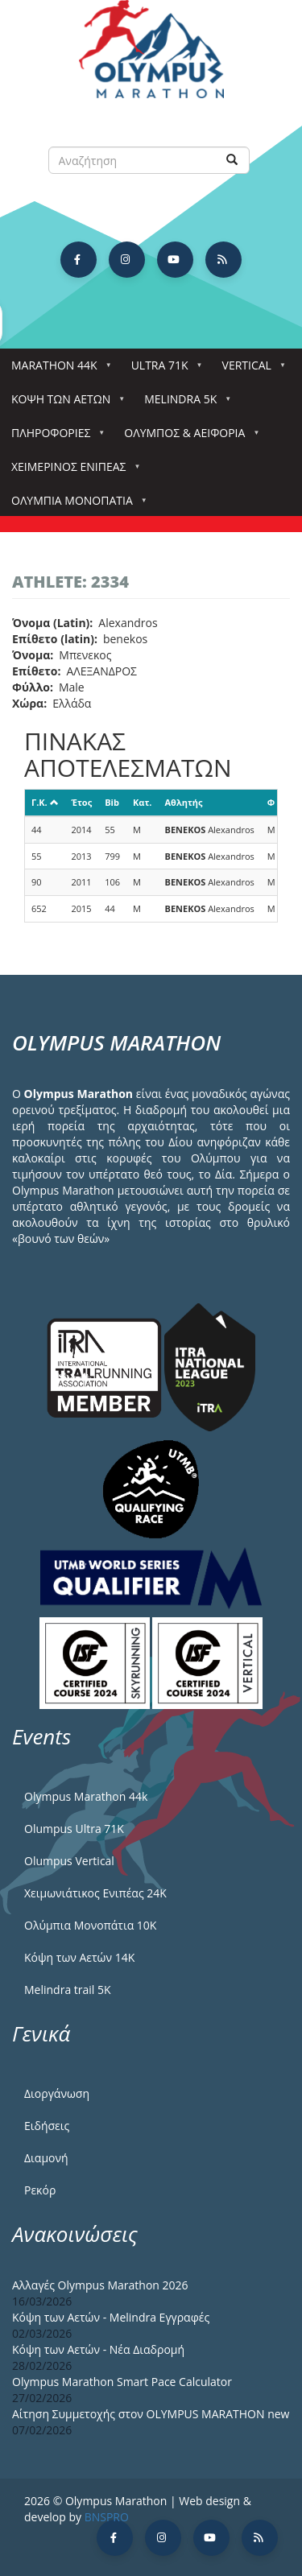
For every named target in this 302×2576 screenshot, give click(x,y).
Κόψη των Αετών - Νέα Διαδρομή (98, 2349)
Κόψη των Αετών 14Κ (79, 1957)
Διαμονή (46, 2157)
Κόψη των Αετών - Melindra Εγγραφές (110, 2317)
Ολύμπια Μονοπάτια (75, 505)
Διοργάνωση (56, 2093)
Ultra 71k (163, 369)
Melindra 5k (183, 403)
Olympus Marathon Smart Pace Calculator (122, 2381)
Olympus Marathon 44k (85, 1796)
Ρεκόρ (40, 2190)
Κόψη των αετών (64, 403)
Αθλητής (184, 802)
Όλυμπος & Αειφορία (188, 437)
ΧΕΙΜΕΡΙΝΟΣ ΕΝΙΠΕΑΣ (71, 471)
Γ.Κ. (45, 802)
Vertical (250, 369)
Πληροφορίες (54, 437)
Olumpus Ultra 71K (74, 1828)
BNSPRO (107, 2516)
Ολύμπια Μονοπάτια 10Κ (90, 1925)
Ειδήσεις (46, 2125)
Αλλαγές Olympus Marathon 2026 (100, 2285)
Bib (112, 802)
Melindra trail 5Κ (67, 1989)
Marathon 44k (57, 369)
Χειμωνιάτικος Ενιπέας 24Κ (95, 1893)
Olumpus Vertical (69, 1860)
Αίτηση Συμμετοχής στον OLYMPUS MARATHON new (150, 2413)
